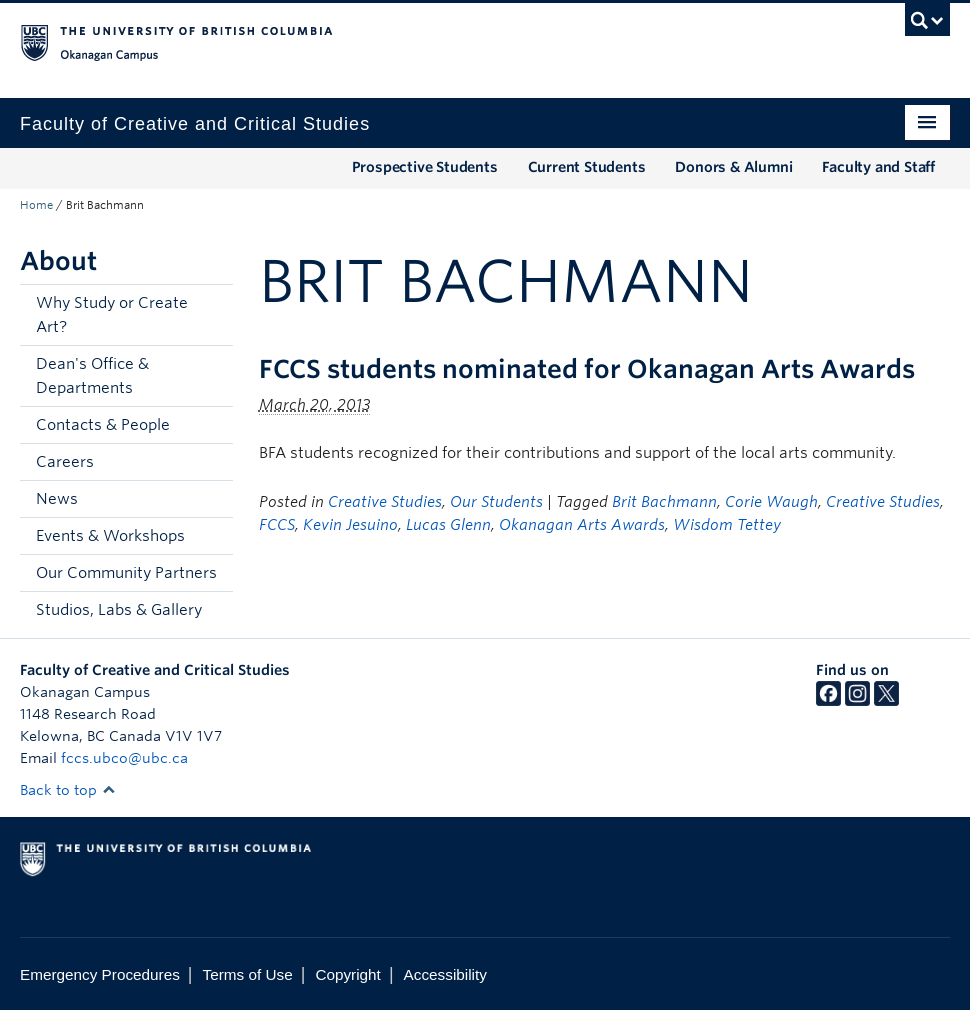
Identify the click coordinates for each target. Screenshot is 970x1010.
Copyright (347, 974)
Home (36, 205)
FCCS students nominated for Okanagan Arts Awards (587, 369)
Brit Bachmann (664, 502)
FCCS (277, 525)
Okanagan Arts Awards (582, 525)
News (57, 499)
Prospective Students (425, 167)
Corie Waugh (771, 502)
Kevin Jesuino (350, 525)
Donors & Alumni (733, 167)
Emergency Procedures (100, 974)
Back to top (68, 790)
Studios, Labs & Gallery (119, 610)
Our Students (496, 502)
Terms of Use (248, 974)
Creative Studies (385, 502)
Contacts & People (103, 425)
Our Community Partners (126, 573)
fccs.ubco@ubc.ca (124, 758)
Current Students (587, 167)
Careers (65, 462)
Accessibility (445, 974)
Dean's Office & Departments (92, 376)
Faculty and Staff (878, 167)
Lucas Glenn (448, 525)
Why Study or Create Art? (112, 315)
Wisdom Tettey (727, 525)
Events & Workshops (110, 536)
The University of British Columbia (415, 41)
